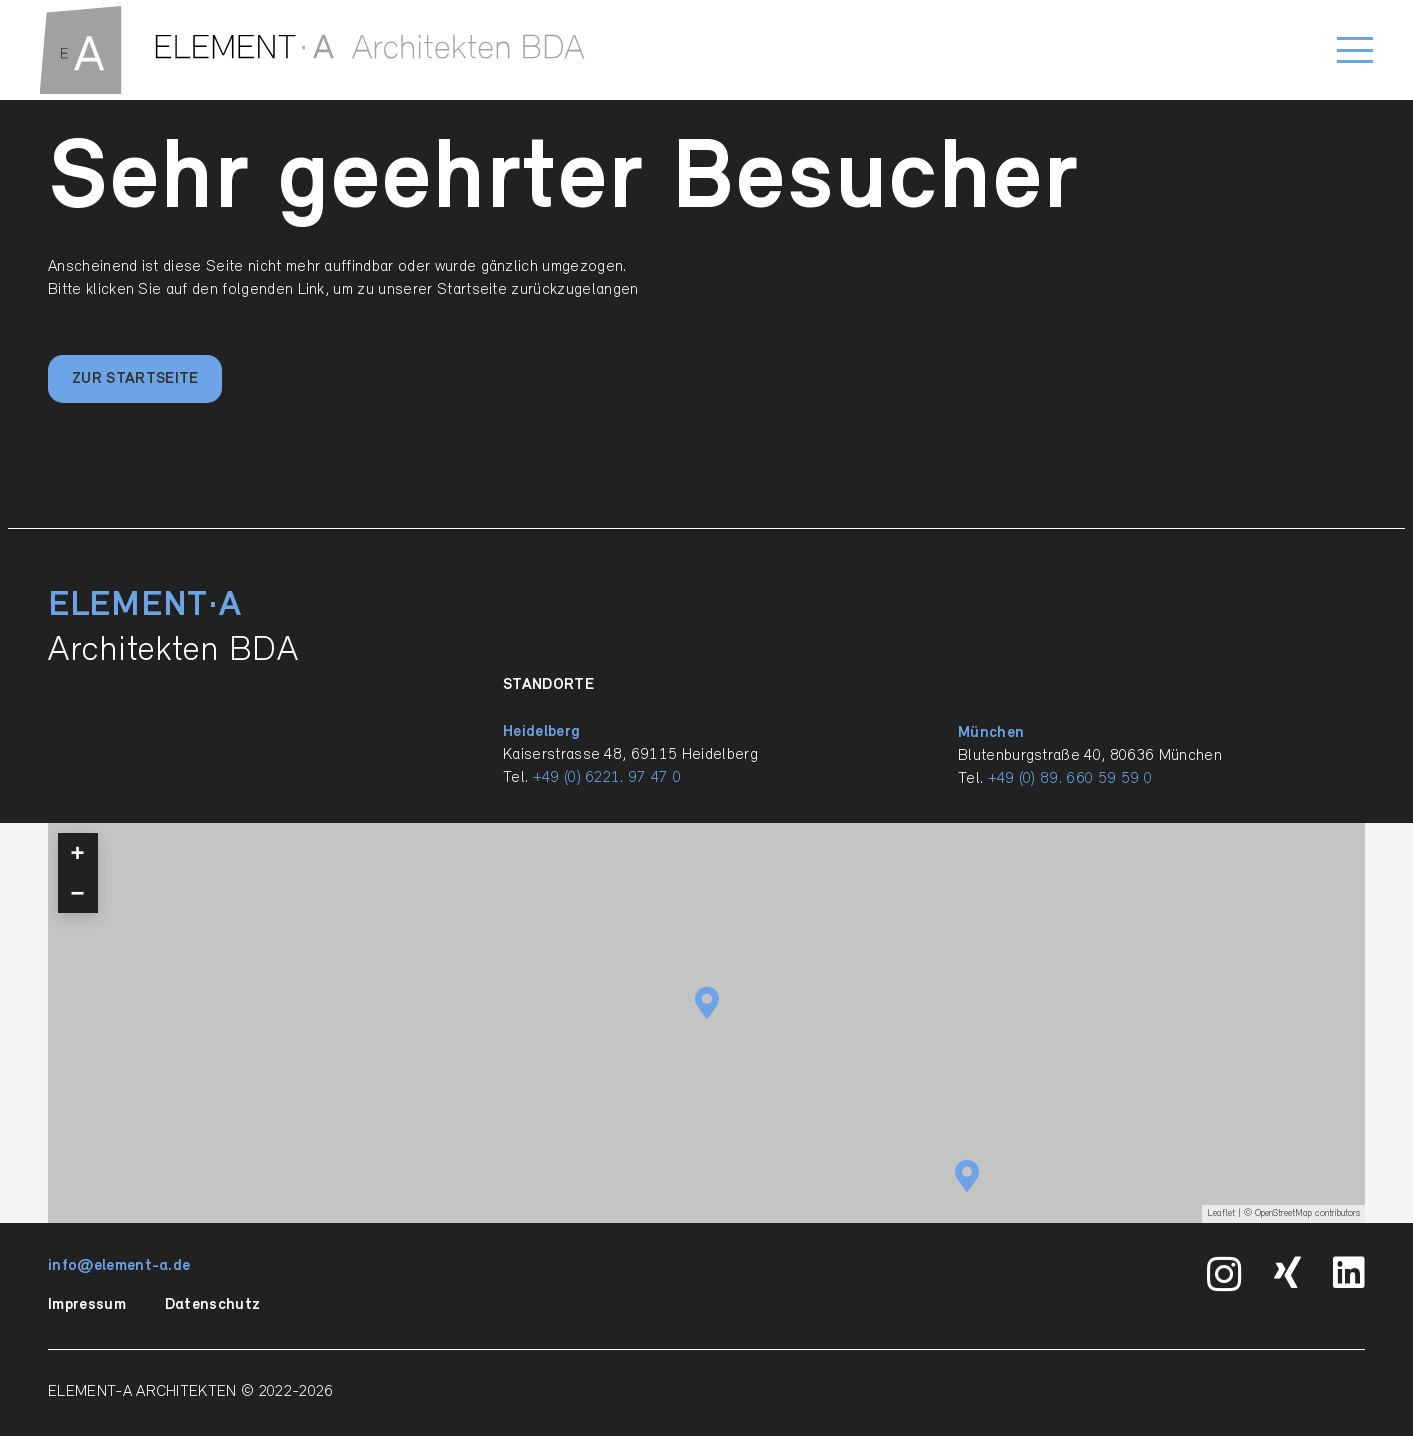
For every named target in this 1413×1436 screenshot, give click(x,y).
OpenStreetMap (1283, 1213)
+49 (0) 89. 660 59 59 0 (1070, 779)
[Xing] (1287, 1273)
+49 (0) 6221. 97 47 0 (607, 778)
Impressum (87, 1305)
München (991, 733)
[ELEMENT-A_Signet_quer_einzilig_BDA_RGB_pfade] (312, 50)
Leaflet (1221, 1213)
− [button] (78, 892)
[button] (1355, 50)
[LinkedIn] (1349, 1273)
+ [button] (78, 852)
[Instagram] (1224, 1275)
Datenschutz (213, 1305)
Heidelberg (541, 732)
